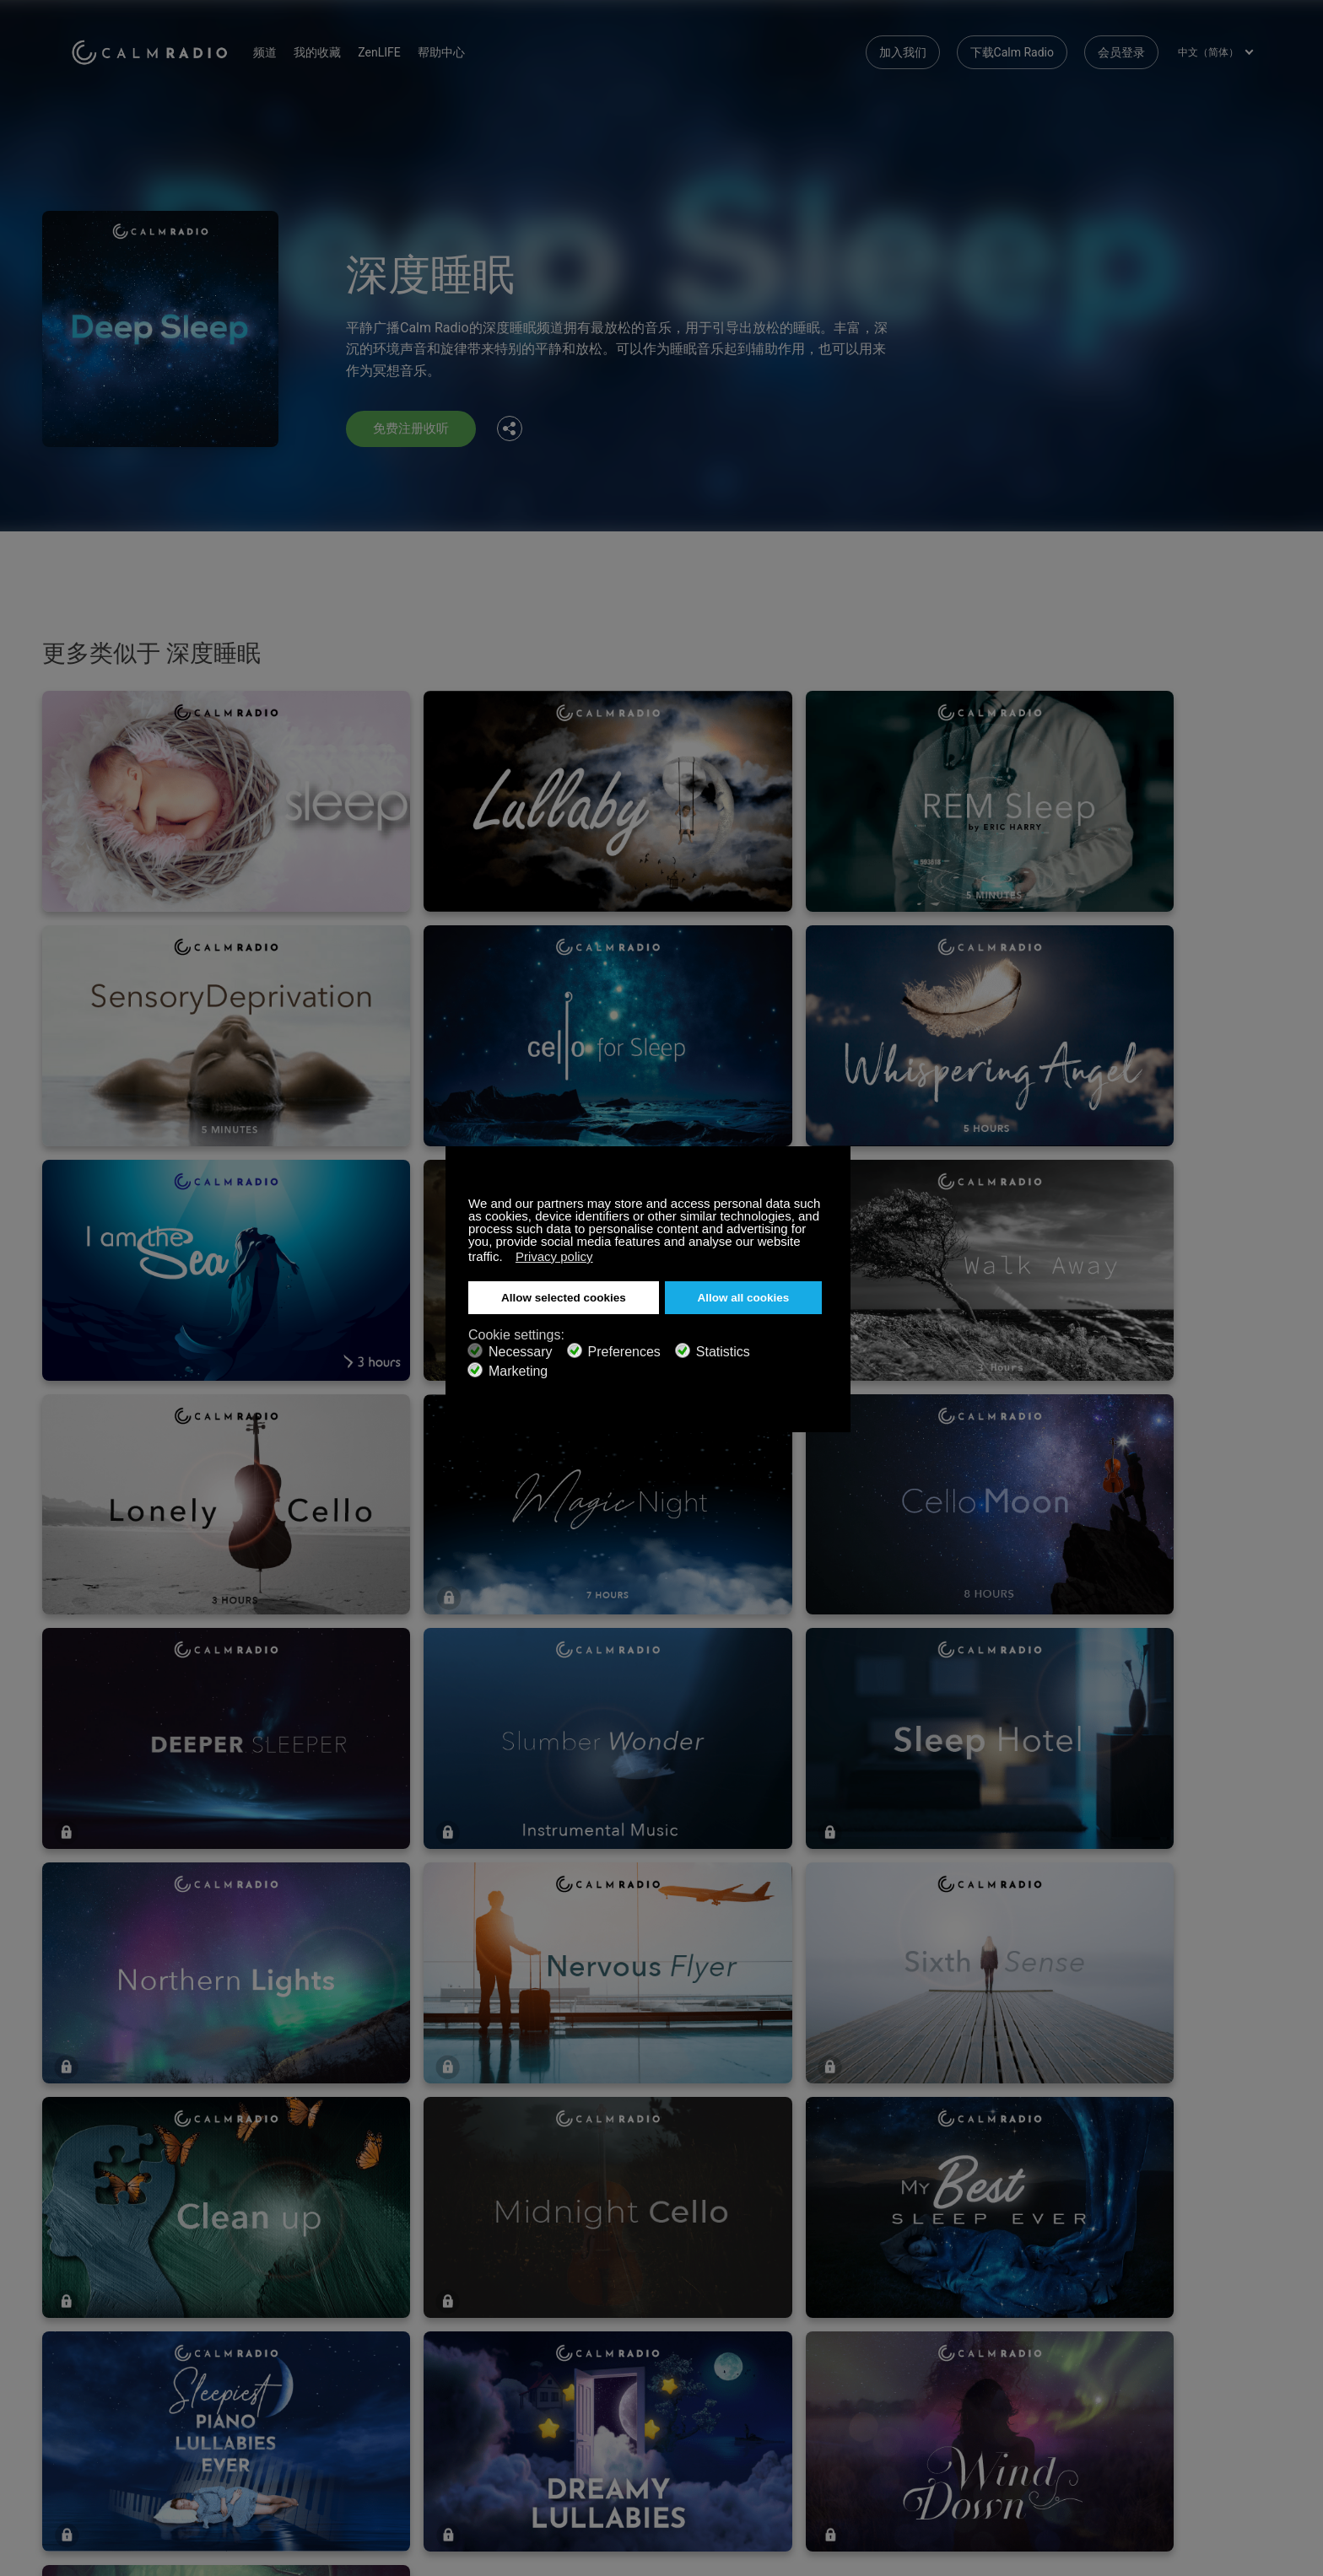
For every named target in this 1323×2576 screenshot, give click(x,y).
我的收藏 (333, 50)
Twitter (1185, 2289)
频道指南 (488, 2346)
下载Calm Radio (1012, 50)
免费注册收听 (413, 429)
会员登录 (1121, 50)
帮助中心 (456, 50)
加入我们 (902, 50)
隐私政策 (291, 2373)
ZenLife (286, 2318)
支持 (82, 2291)
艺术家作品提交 (308, 2346)
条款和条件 (100, 2373)
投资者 (482, 2373)
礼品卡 (88, 2318)
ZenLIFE (395, 50)
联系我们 (488, 2291)
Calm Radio (157, 50)
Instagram (1241, 2289)
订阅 (279, 2291)
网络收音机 (100, 2346)
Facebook (1130, 2289)
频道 (281, 50)
